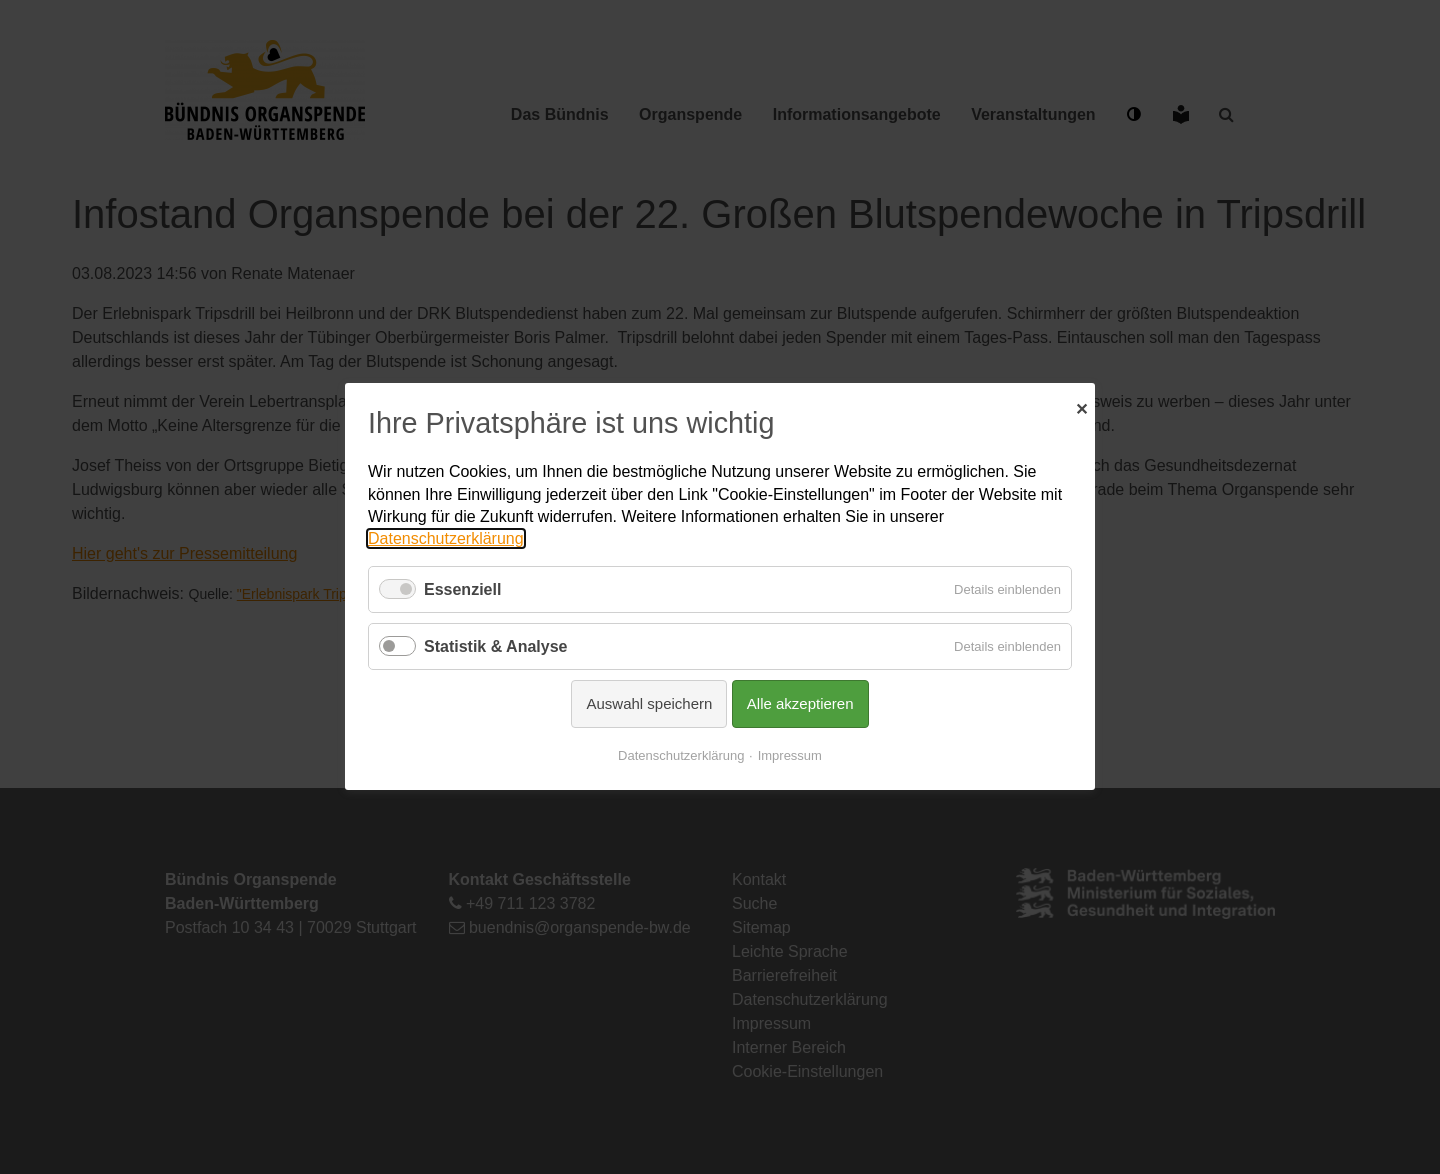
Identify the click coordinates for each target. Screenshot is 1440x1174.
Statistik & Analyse (495, 646)
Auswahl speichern (649, 704)
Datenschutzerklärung (446, 539)
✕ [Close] (1081, 407)
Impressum (790, 756)
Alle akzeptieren (800, 704)
